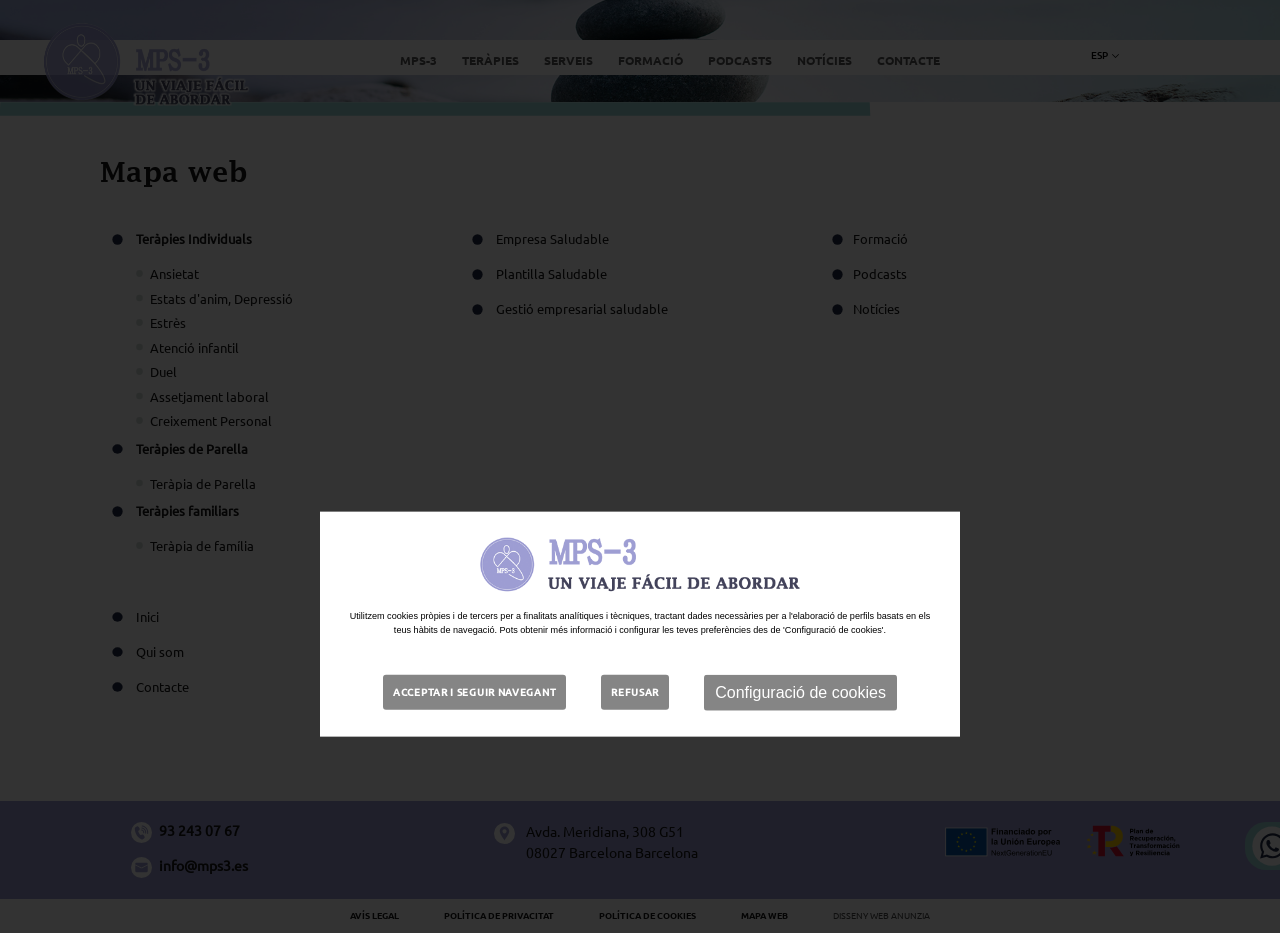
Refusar (635, 742)
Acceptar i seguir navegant (474, 742)
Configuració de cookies (800, 742)
